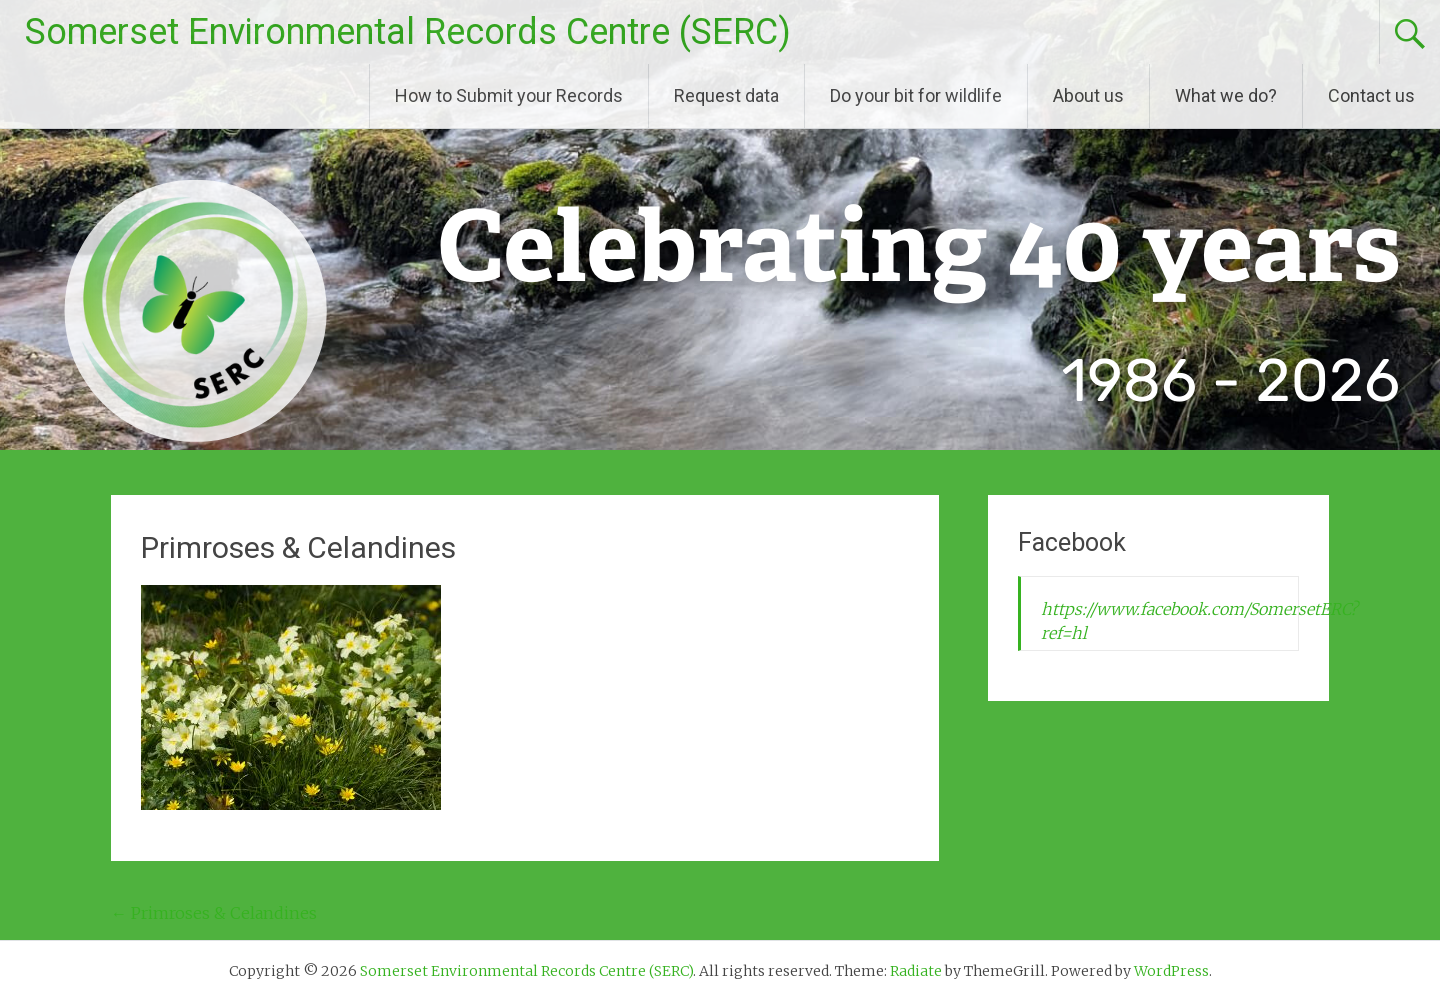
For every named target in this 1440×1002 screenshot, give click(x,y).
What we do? (1226, 95)
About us (1088, 95)
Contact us (1371, 95)
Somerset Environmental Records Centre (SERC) (408, 32)
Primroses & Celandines (214, 913)
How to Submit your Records (509, 95)
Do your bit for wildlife (916, 95)
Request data (726, 95)
